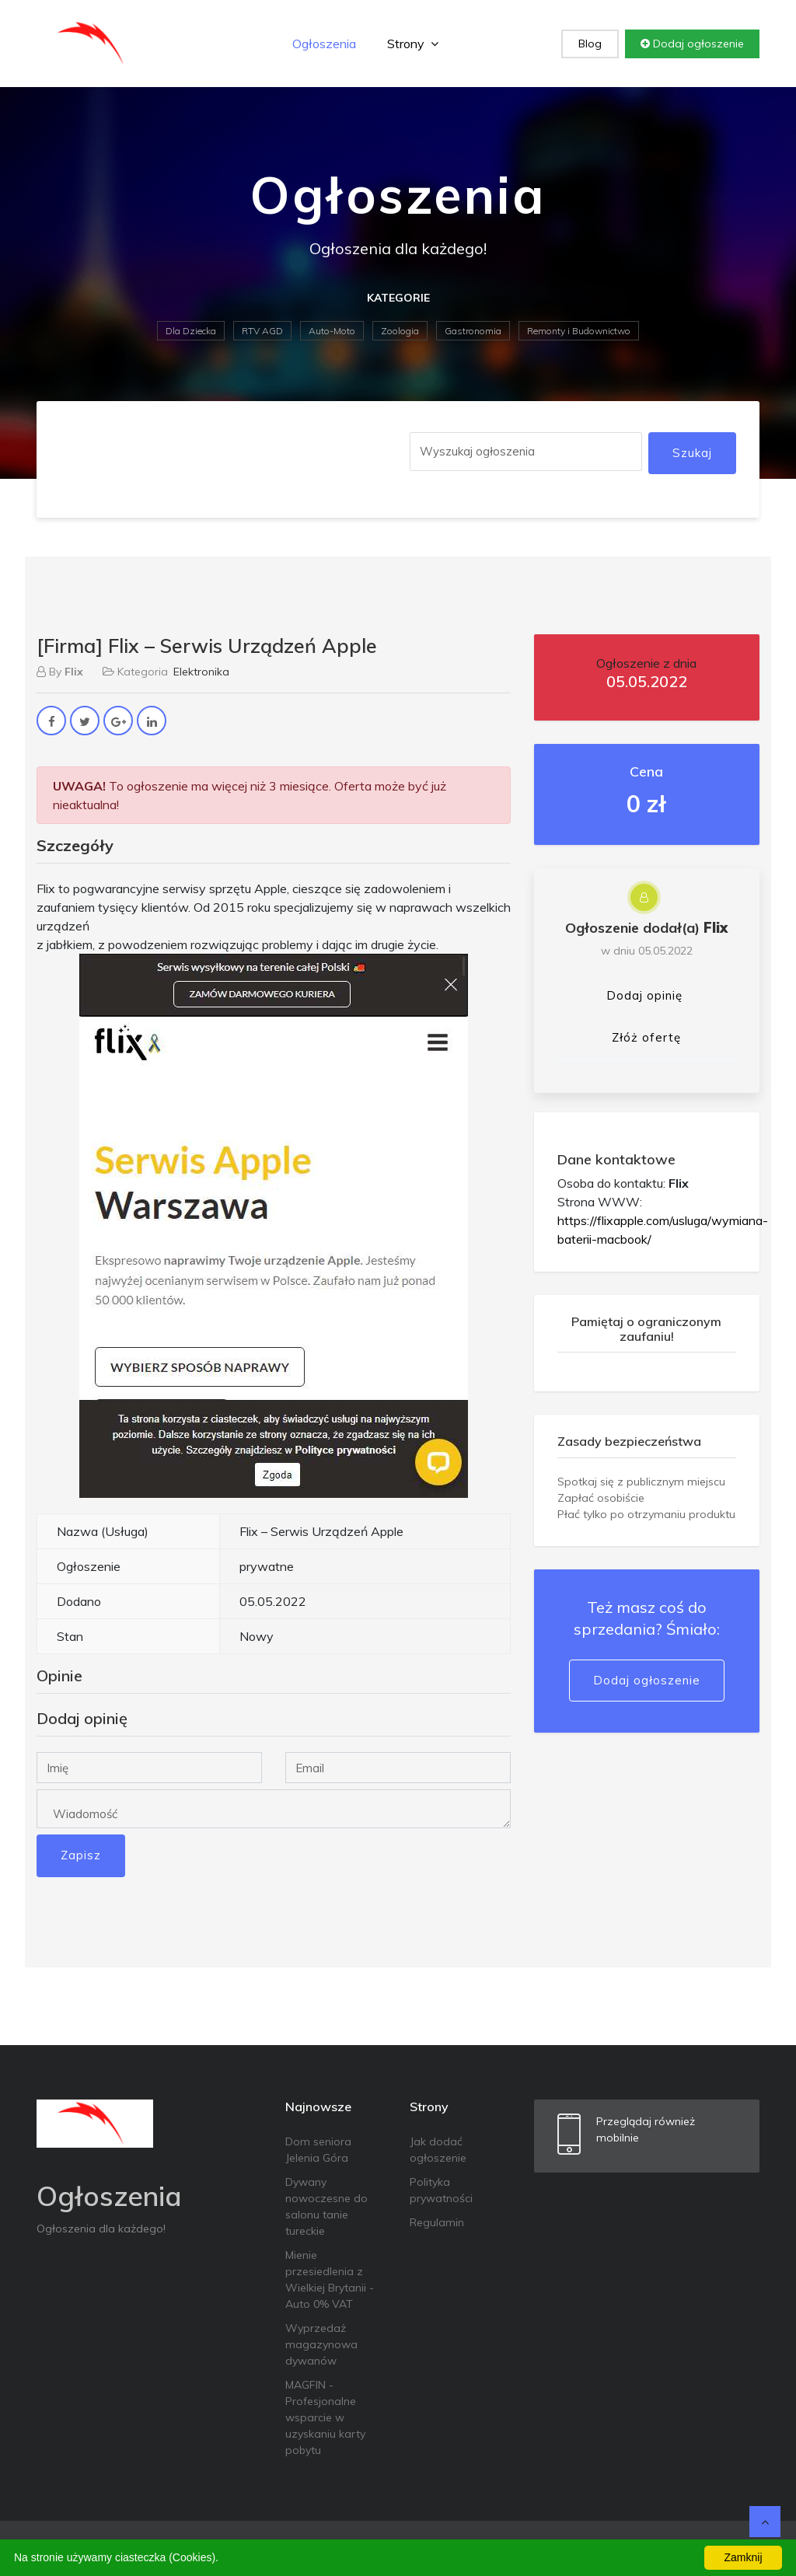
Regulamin (437, 2222)
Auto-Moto (332, 331)
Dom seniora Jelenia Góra (318, 2149)
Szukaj (692, 452)
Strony (412, 43)
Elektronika (201, 672)
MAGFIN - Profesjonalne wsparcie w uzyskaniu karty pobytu (325, 2417)
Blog (590, 44)
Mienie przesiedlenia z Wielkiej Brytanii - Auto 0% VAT (329, 2279)
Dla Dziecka (191, 331)
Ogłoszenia (324, 43)
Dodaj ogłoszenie (692, 44)
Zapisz (81, 1855)
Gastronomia (473, 331)
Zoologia (400, 331)
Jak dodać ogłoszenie (438, 2149)
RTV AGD (262, 331)
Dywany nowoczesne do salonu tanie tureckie (326, 2206)
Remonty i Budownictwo (578, 331)
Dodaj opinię (644, 995)
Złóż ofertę (646, 1037)
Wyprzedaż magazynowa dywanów (321, 2344)
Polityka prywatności (441, 2190)
